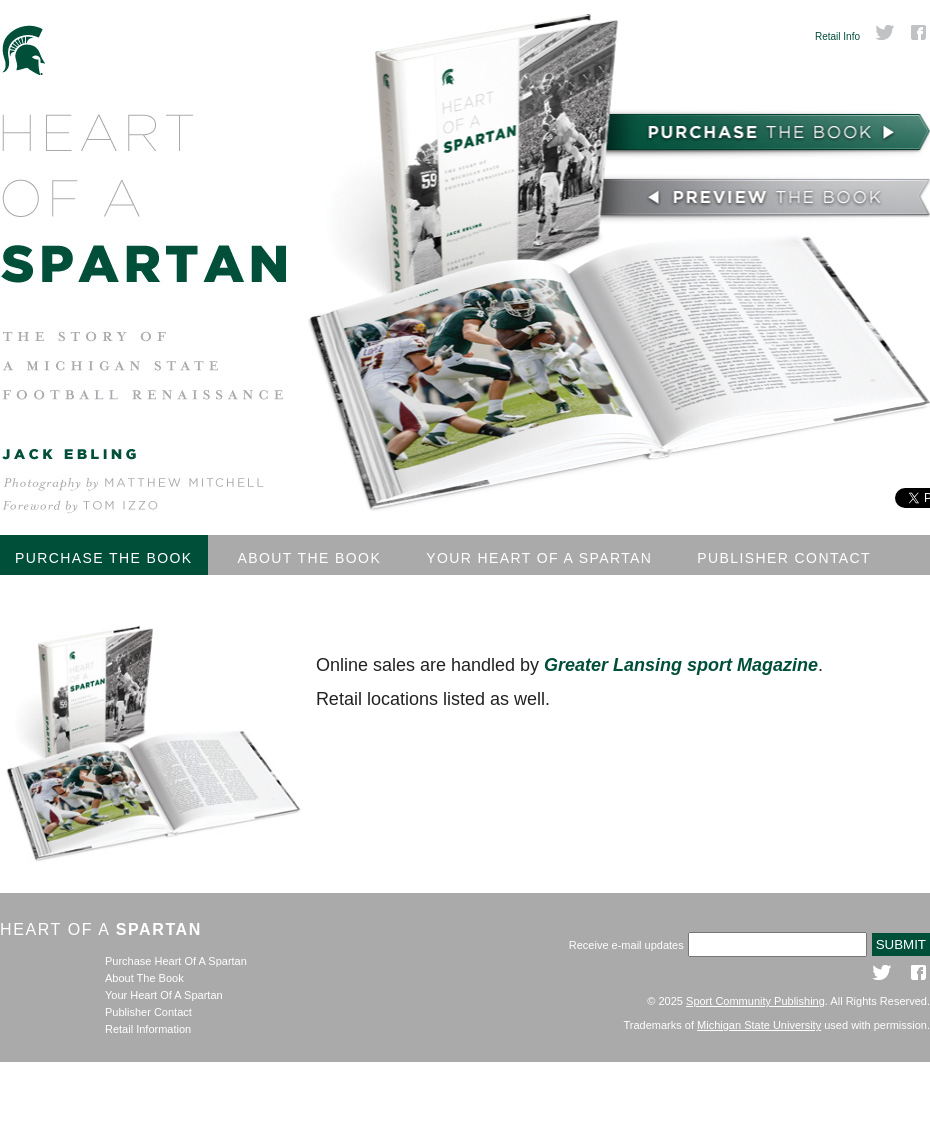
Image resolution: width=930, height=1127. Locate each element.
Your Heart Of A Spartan (539, 558)
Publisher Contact (784, 558)
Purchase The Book (104, 558)
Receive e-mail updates (626, 945)
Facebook (920, 32)
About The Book (310, 558)
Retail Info (837, 36)
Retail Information (148, 1029)
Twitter (885, 32)
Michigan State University (759, 1025)
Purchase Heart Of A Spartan (176, 961)
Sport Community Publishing (755, 1001)
